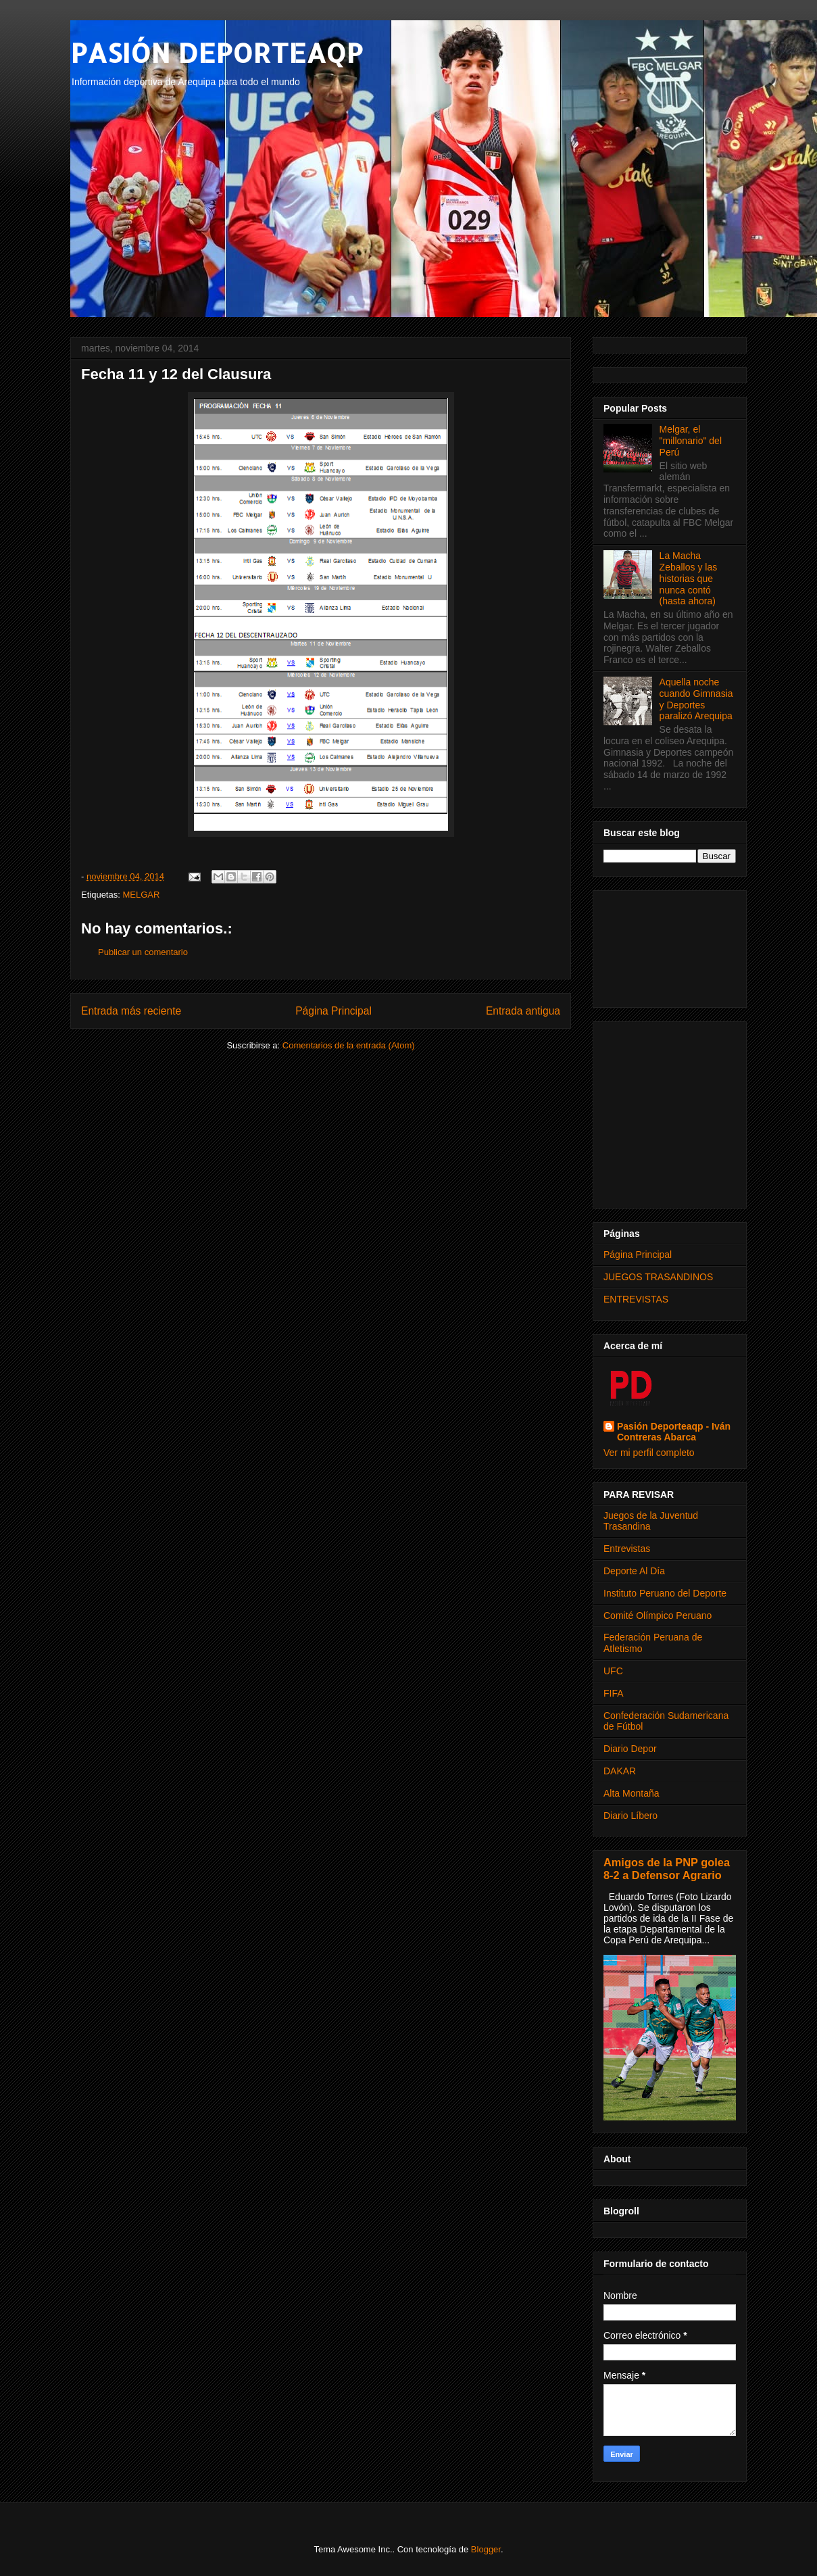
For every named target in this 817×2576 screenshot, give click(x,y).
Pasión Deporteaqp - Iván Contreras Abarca (674, 1431)
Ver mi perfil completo (649, 1452)
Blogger (486, 2549)
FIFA (613, 1693)
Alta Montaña (631, 1793)
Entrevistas (626, 1548)
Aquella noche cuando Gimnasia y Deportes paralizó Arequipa (696, 699)
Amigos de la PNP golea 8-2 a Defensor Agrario (666, 1868)
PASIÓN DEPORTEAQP (216, 52)
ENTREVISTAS (635, 1299)
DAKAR (619, 1771)
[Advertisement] (669, 946)
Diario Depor (630, 1748)
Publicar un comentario (143, 952)
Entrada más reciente (131, 1011)
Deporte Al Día (634, 1570)
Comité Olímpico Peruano (657, 1615)
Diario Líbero (630, 1815)
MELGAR (140, 895)
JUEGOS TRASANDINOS (658, 1276)
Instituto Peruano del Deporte (664, 1593)
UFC (613, 1671)
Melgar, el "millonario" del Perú (691, 441)
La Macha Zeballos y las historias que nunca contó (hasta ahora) (689, 578)
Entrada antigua (523, 1011)
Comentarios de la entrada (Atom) (348, 1045)
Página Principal (333, 1011)
